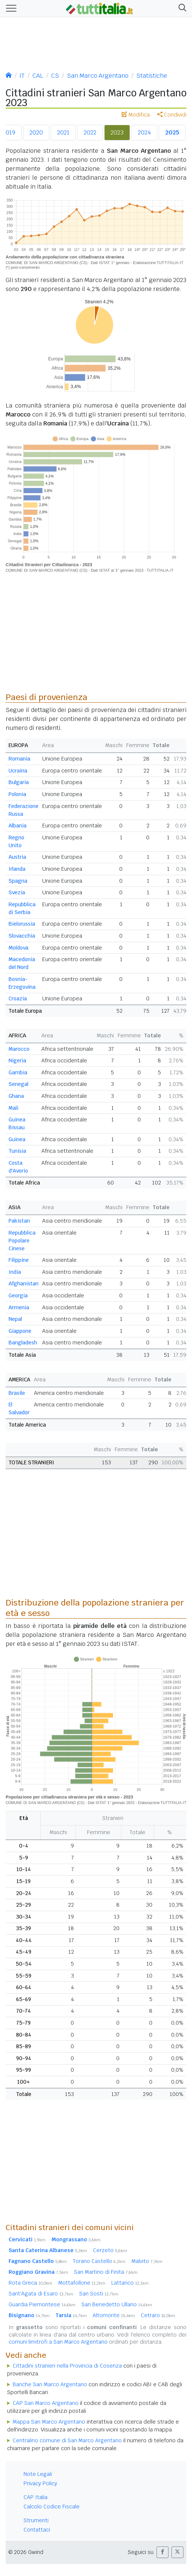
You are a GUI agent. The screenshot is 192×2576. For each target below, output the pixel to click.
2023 (117, 132)
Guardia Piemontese (42, 2304)
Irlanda (17, 869)
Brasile (17, 1393)
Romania (19, 758)
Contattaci (37, 2529)
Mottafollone (81, 2282)
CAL (37, 76)
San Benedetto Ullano (116, 2304)
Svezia (17, 892)
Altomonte (114, 2315)
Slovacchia (22, 935)
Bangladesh (23, 1342)
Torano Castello (99, 2261)
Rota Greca (30, 2282)
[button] (181, 8)
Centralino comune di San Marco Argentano (67, 2440)
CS (55, 76)
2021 (63, 132)
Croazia (18, 998)
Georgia (18, 1295)
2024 (144, 132)
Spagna (18, 880)
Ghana (16, 1096)
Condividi (171, 114)
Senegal (18, 1084)
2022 (90, 132)
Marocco (19, 1049)
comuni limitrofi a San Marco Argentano (58, 2341)
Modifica (136, 114)
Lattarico (130, 2282)
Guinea (17, 1139)
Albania (18, 825)
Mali (13, 1108)
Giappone (20, 1331)
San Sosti (98, 2293)
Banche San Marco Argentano (50, 2384)
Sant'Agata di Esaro (41, 2293)
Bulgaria (19, 782)
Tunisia (17, 1151)
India (15, 1272)
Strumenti (36, 2520)
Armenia (19, 1307)
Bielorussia (22, 923)
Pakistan (19, 1220)
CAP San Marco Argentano (45, 2403)
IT (22, 76)
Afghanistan (23, 1283)
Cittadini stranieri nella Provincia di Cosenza (67, 2365)
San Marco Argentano (97, 76)
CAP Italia (35, 2497)
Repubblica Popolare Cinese (22, 1240)
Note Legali (38, 2474)
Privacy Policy (40, 2483)
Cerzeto (110, 2250)
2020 (36, 132)
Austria (17, 857)
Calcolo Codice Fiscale (52, 2506)
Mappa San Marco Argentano (49, 2421)
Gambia (18, 1072)
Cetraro (158, 2315)
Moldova (18, 947)
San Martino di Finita (105, 2272)
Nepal (15, 1319)
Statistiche (151, 76)
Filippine (19, 1260)
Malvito (146, 2261)
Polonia (17, 794)
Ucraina (18, 770)
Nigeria (17, 1060)
